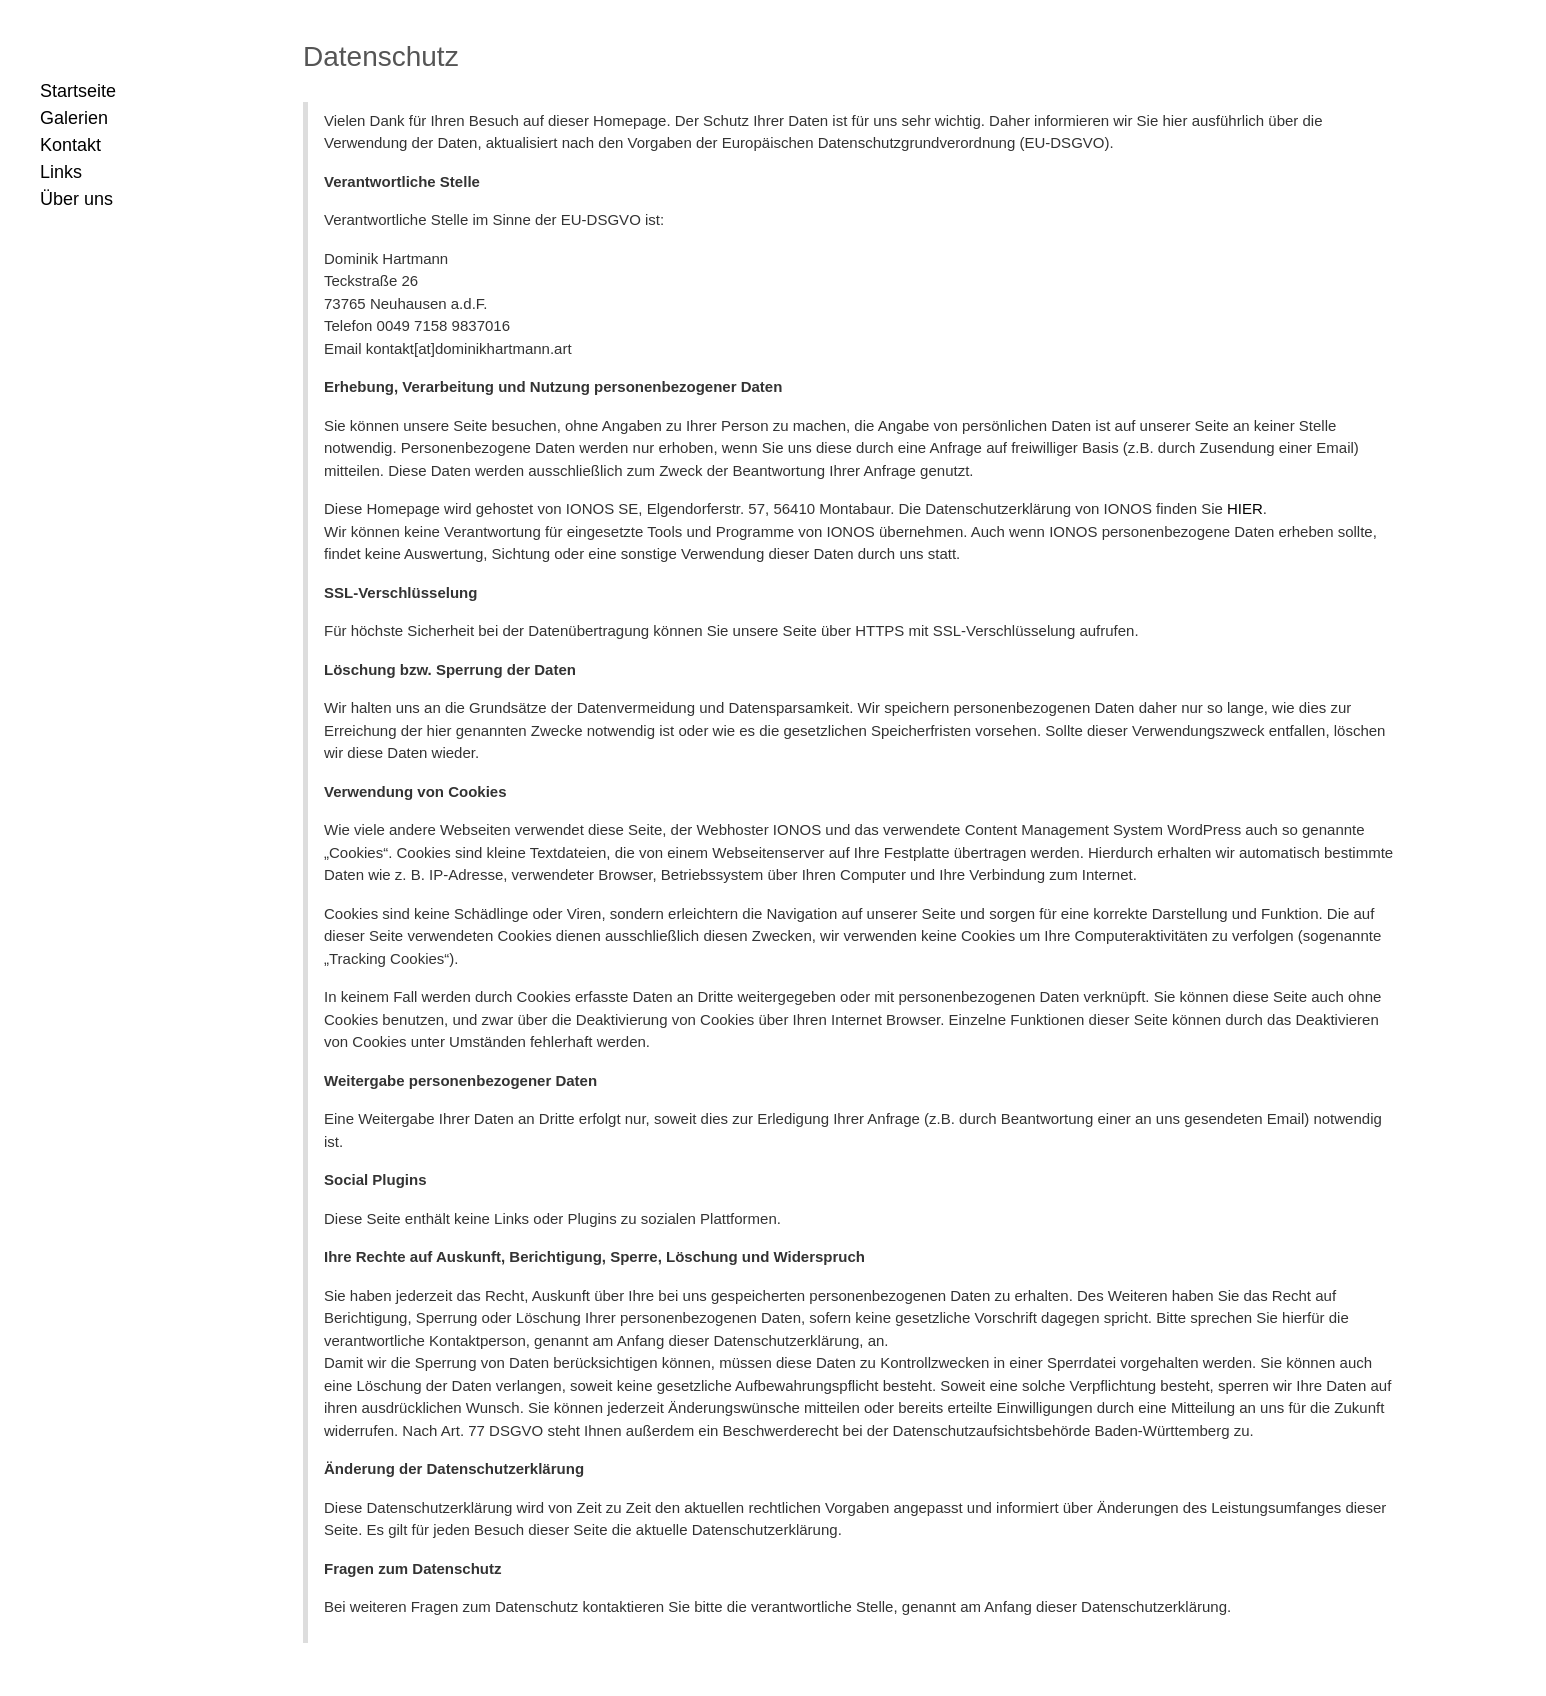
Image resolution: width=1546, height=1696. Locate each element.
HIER (1245, 508)
